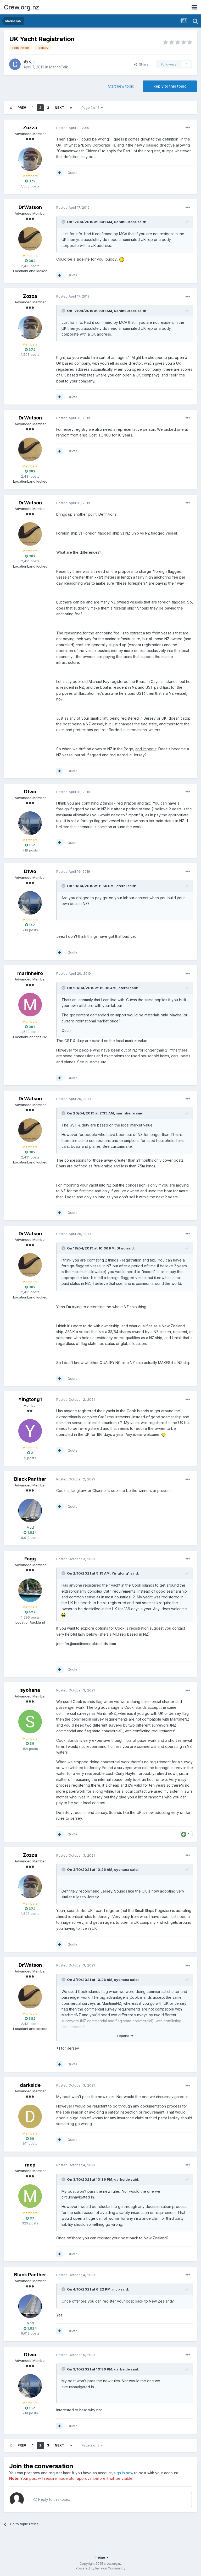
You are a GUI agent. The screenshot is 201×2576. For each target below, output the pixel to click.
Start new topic (121, 86)
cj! (31, 61)
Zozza (30, 127)
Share (141, 64)
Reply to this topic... (52, 2499)
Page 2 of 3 (92, 108)
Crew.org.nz (21, 7)
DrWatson (30, 207)
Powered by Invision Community (100, 2568)
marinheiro (30, 973)
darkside (30, 2085)
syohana (30, 1690)
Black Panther (30, 1479)
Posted (72, 128)
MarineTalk (58, 67)
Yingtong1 (30, 1399)
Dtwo (30, 791)
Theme (100, 2557)
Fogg (30, 1558)
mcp (30, 2165)
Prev (22, 108)
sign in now (123, 2473)
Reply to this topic (169, 86)
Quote (72, 172)
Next (59, 108)
